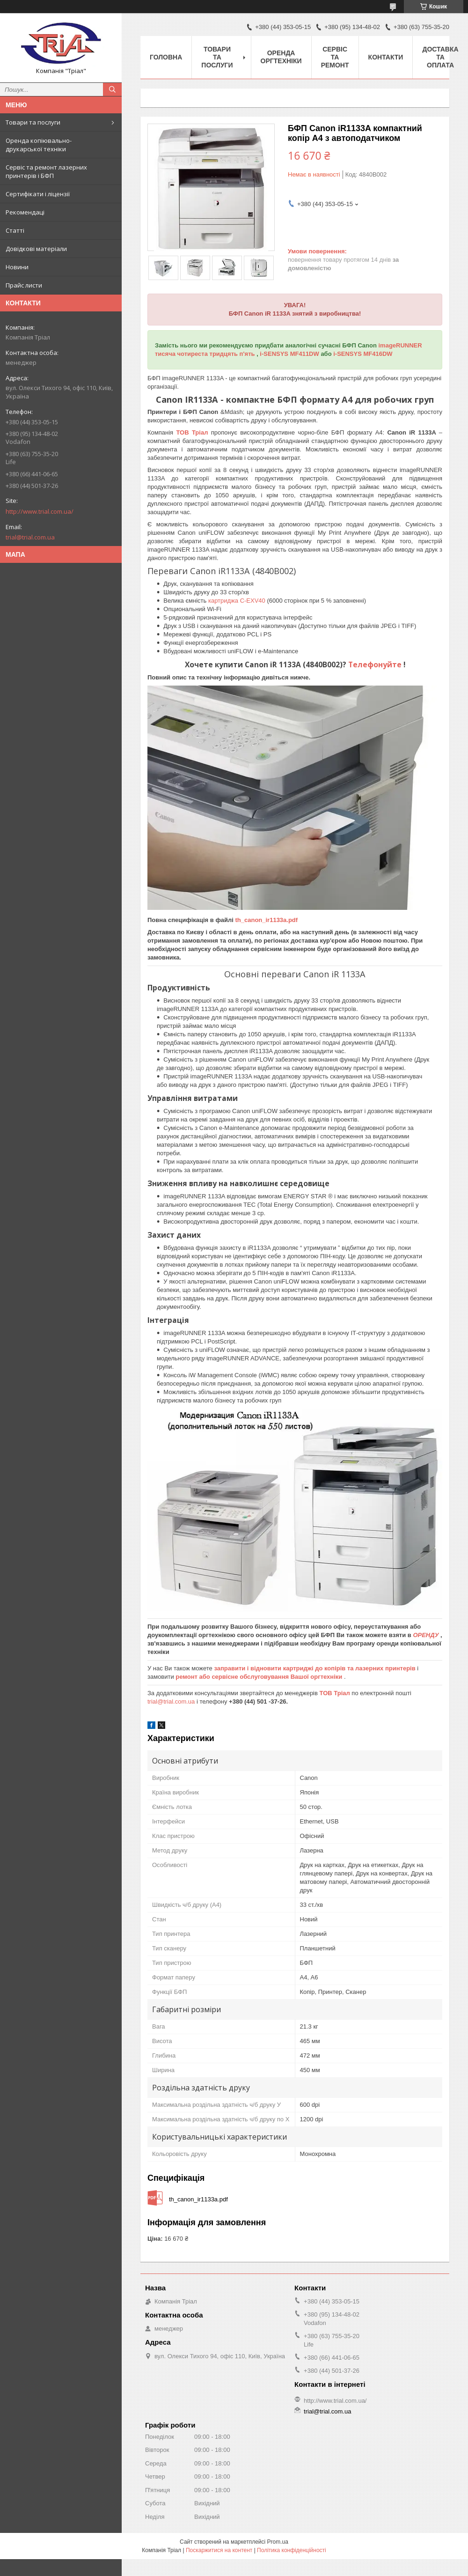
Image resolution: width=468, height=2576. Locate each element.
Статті (15, 230)
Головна (166, 57)
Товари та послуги (33, 122)
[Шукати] (112, 89)
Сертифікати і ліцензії (38, 194)
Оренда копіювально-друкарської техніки (39, 144)
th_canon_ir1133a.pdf (266, 919)
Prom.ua (277, 2542)
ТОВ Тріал (193, 432)
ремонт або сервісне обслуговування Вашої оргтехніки (260, 1676)
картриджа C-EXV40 (237, 600)
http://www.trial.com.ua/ (39, 511)
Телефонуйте (375, 664)
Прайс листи (24, 285)
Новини (17, 267)
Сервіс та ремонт (335, 57)
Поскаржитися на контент (219, 2550)
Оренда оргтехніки (281, 57)
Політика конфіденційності (291, 2550)
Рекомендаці (25, 212)
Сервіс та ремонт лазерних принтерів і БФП (46, 171)
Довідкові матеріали (36, 248)
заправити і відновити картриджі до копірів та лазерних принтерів (315, 1668)
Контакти (385, 57)
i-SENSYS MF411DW (290, 353)
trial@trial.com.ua (30, 537)
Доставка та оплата (440, 57)
